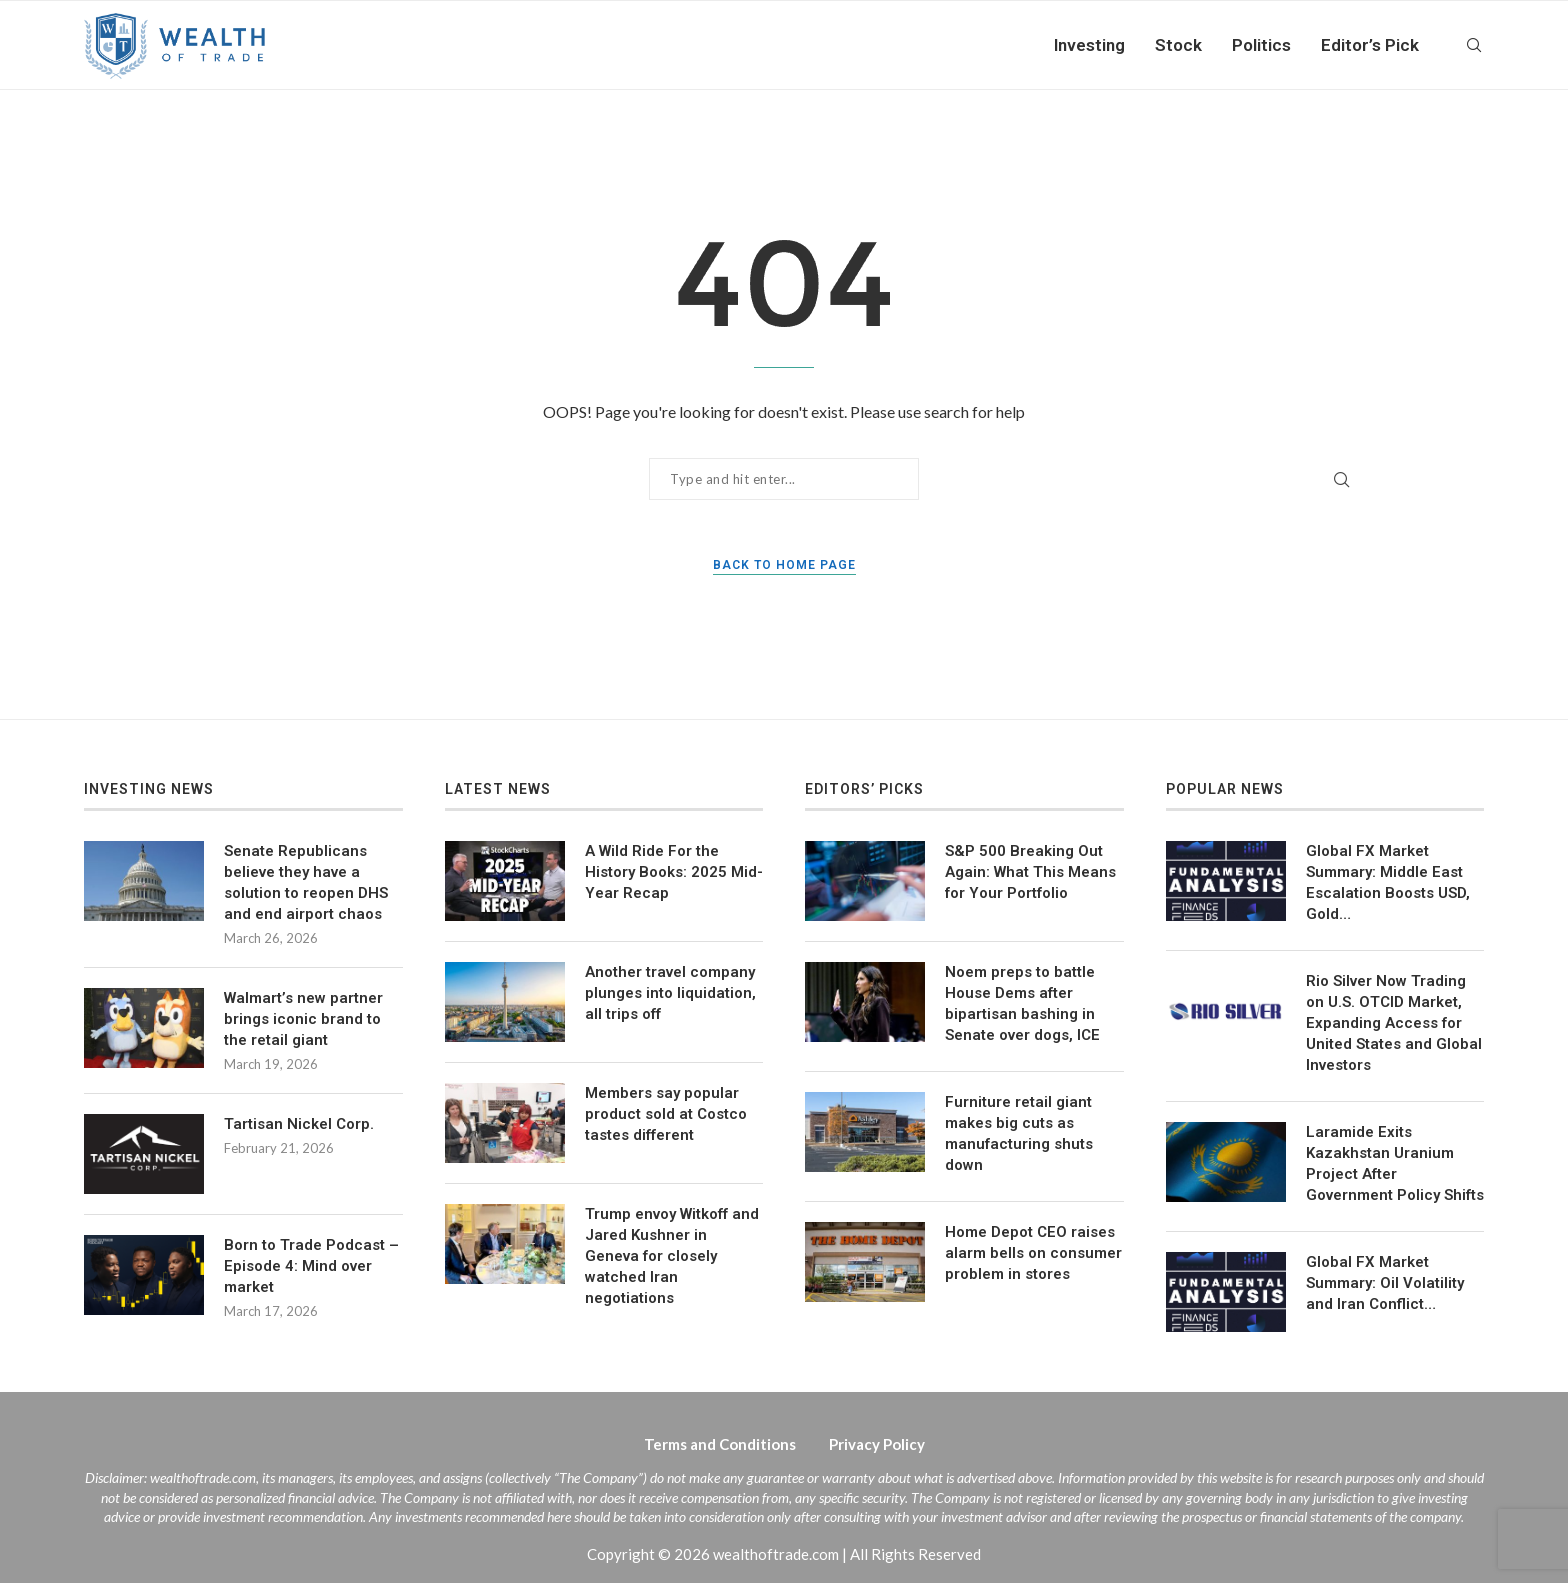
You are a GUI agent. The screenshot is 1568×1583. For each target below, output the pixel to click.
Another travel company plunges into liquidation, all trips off (670, 993)
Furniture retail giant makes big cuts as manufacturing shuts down (1019, 1133)
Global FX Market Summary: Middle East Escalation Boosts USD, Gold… (1388, 882)
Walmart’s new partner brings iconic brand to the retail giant (303, 1019)
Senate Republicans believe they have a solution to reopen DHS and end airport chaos (306, 882)
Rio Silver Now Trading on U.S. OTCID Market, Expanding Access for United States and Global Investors (1394, 1023)
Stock (1178, 45)
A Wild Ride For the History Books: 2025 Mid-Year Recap (674, 872)
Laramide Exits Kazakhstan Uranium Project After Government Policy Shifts (1395, 1163)
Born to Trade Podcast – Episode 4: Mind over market (311, 1266)
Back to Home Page (784, 565)
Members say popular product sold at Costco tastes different (666, 1114)
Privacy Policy (877, 1444)
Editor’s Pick (1370, 45)
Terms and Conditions (720, 1444)
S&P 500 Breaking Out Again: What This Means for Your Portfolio (1030, 872)
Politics (1261, 45)
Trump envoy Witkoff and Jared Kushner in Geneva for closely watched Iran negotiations (672, 1256)
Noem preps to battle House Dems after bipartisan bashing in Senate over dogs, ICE (1022, 1003)
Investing (1089, 45)
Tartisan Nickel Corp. (299, 1124)
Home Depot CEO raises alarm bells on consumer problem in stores (1033, 1253)
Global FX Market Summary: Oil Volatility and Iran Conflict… (1385, 1283)
